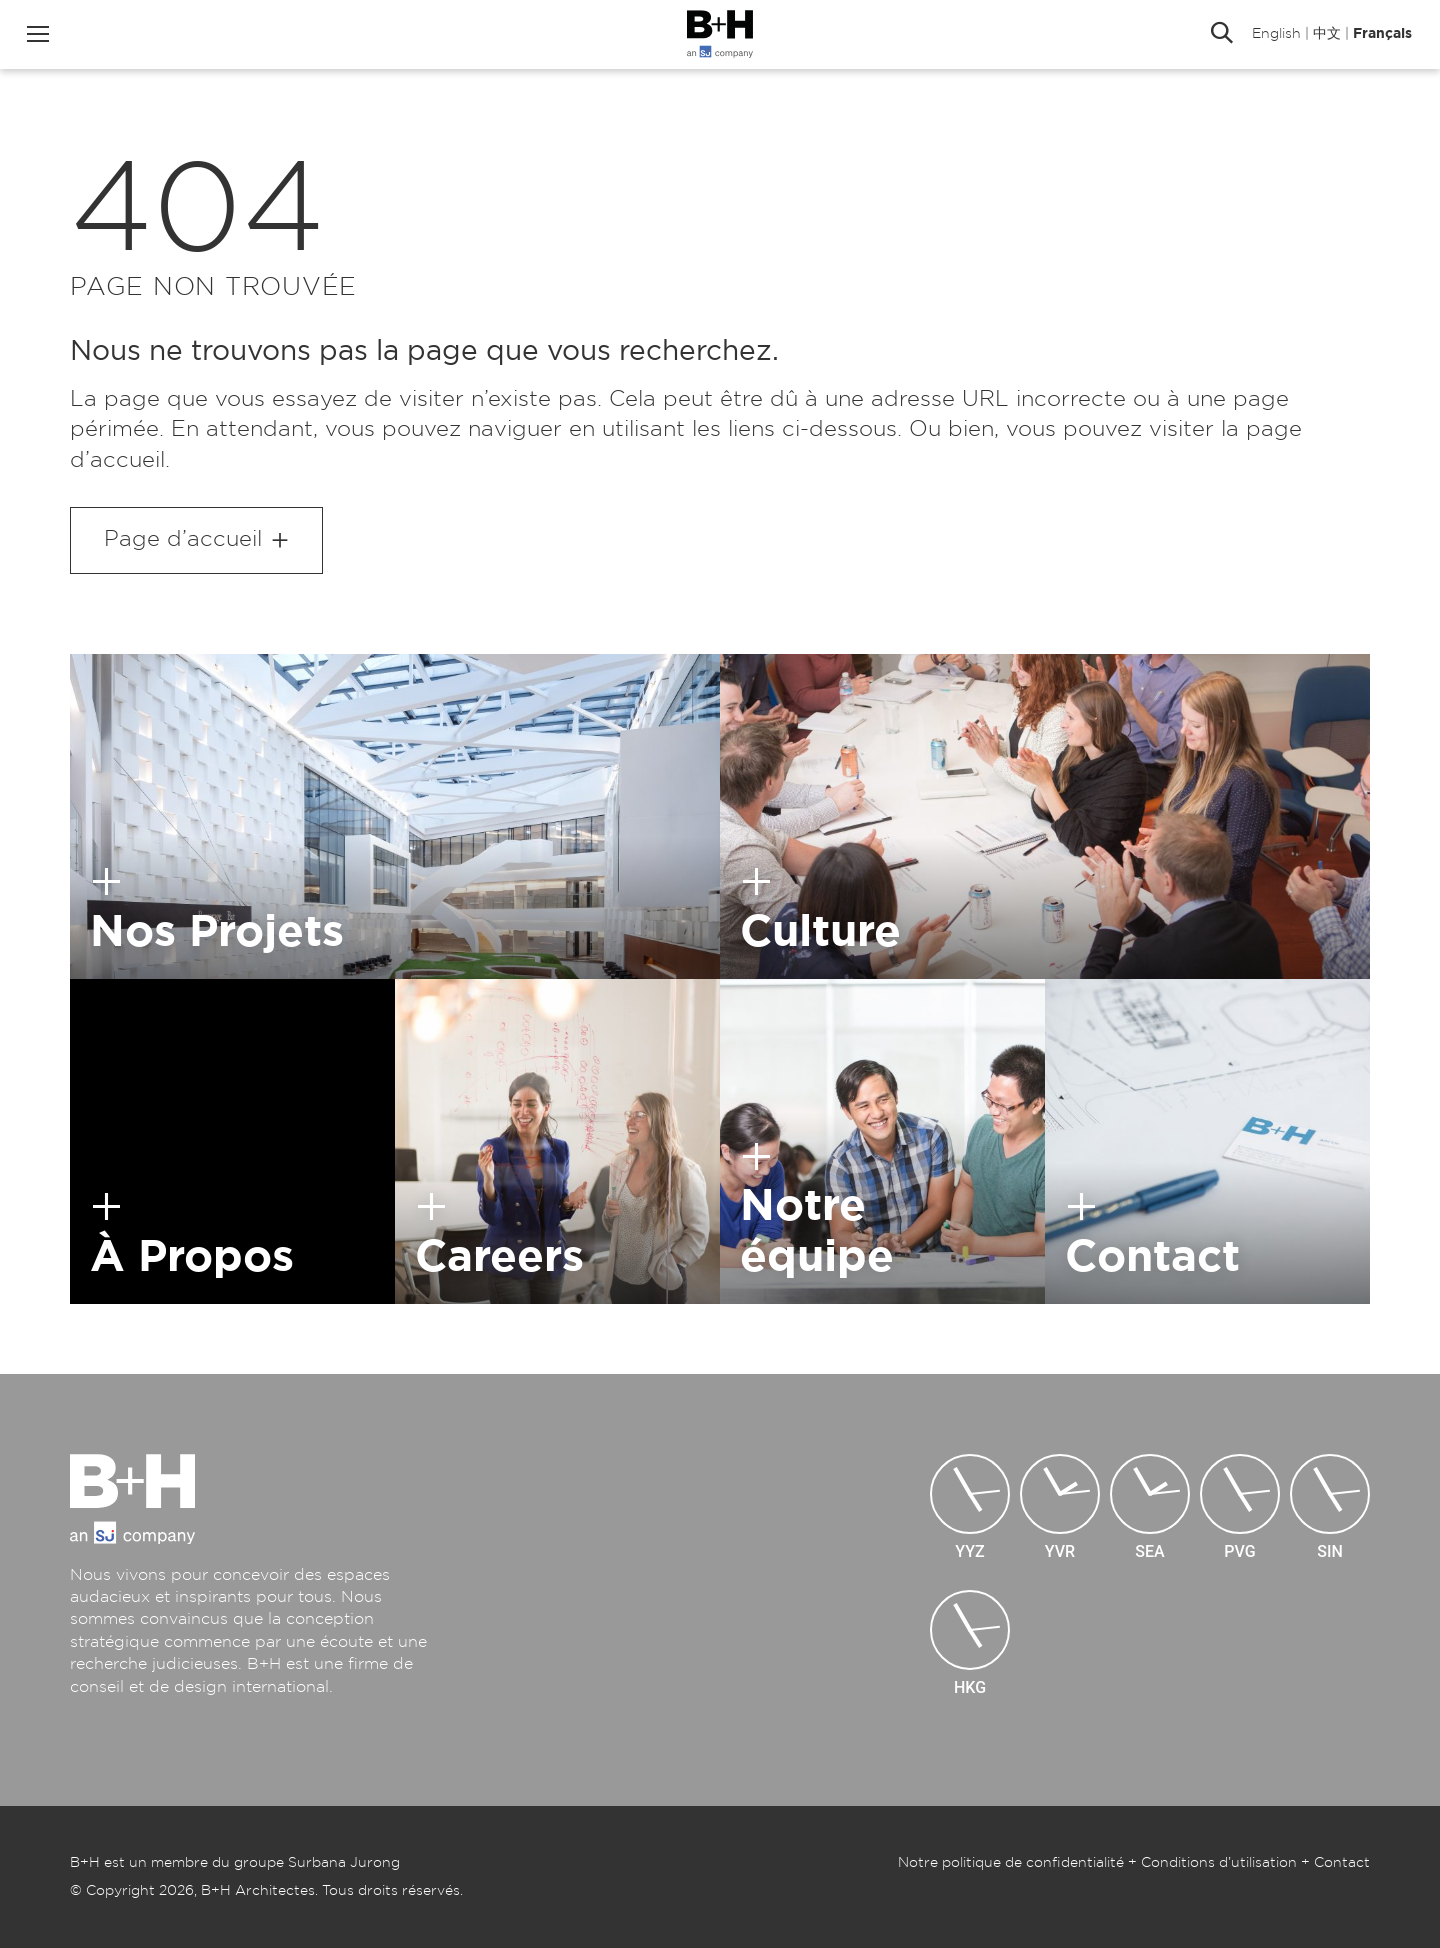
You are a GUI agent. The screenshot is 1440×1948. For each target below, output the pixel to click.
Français (1380, 35)
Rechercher (1220, 35)
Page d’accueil (183, 539)
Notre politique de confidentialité (1011, 1863)
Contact (1342, 1863)
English (1274, 35)
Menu (40, 35)
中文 (1325, 35)
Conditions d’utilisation (1219, 1863)
